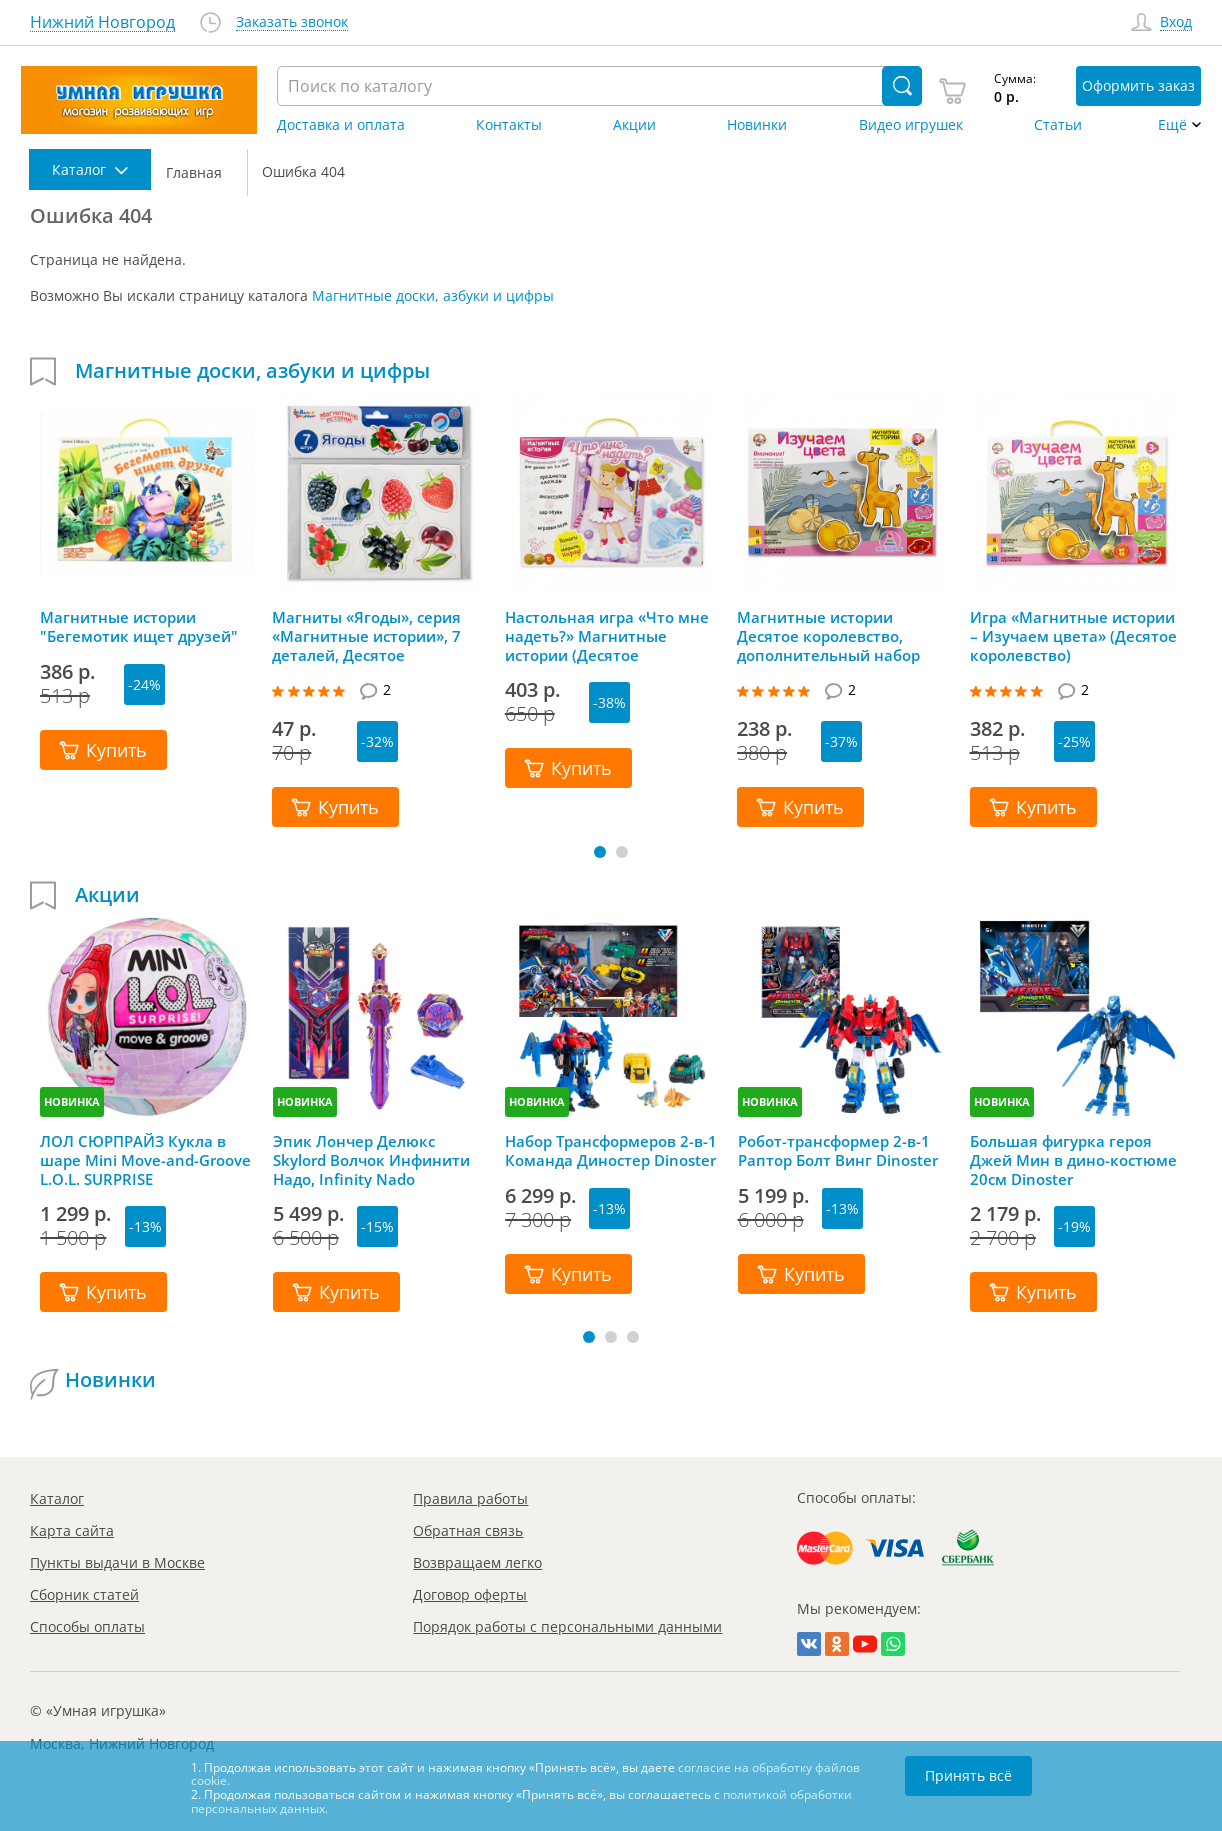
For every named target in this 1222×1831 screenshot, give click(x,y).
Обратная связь (468, 1530)
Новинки (757, 125)
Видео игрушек (911, 125)
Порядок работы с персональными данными (567, 1626)
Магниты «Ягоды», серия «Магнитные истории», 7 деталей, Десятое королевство (366, 636)
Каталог (57, 1498)
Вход (1176, 22)
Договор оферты (470, 1594)
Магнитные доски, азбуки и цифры (433, 295)
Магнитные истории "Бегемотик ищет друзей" (139, 627)
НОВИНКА (72, 1101)
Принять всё (968, 1775)
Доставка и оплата (341, 125)
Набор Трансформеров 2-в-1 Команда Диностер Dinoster (611, 1151)
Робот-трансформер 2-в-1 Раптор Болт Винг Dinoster (838, 1151)
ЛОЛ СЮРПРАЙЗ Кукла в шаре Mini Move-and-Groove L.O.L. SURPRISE (145, 1160)
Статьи (1058, 125)
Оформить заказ (1138, 85)
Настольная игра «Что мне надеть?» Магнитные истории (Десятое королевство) (607, 636)
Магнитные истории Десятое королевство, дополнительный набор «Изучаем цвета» (828, 636)
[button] (600, 852)
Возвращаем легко (477, 1562)
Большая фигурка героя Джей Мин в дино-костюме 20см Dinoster (1073, 1160)
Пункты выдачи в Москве (117, 1562)
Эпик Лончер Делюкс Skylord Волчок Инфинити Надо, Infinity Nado (371, 1160)
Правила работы (470, 1498)
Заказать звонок (292, 22)
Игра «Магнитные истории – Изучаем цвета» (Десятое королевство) (1073, 636)
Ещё (1172, 125)
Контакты (509, 125)
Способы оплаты (87, 1626)
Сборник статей (84, 1594)
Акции (634, 125)
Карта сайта (72, 1530)
